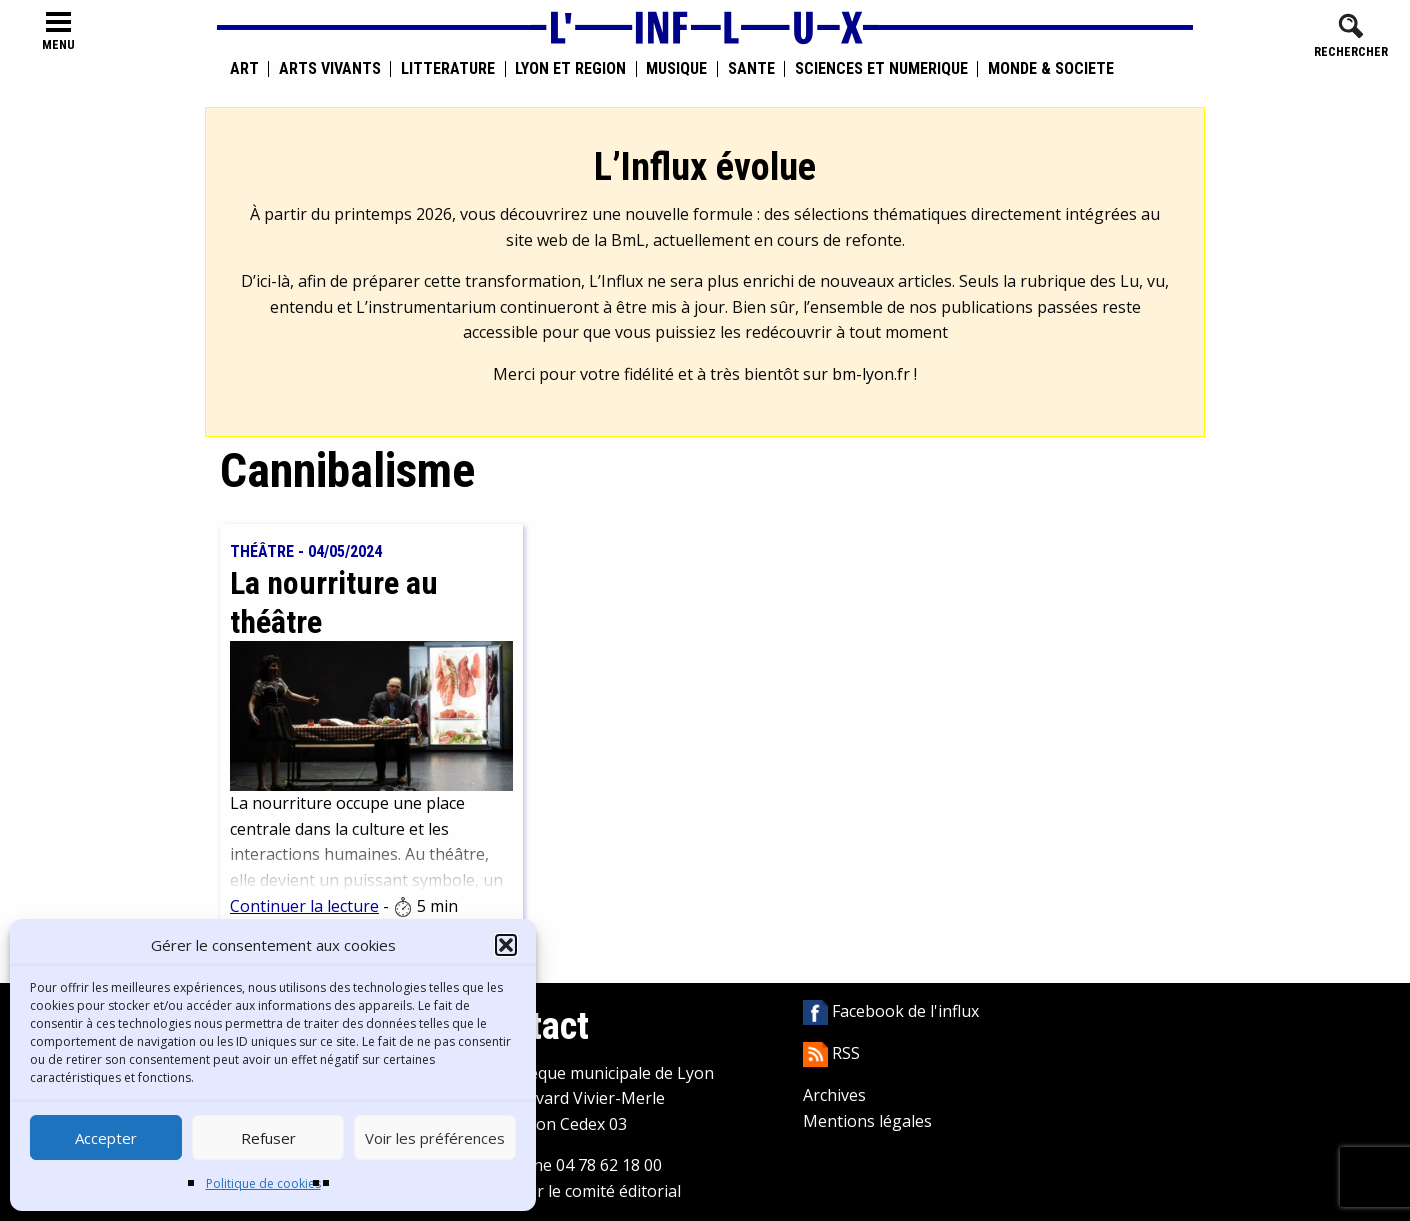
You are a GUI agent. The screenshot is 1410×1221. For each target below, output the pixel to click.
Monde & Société (1051, 69)
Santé (751, 69)
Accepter (106, 1138)
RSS (831, 1053)
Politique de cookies (263, 1183)
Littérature (448, 69)
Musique (676, 69)
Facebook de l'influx (891, 1011)
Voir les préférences (435, 1138)
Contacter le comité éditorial (575, 1191)
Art (244, 69)
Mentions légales (867, 1121)
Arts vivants (330, 69)
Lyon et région (570, 69)
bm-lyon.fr (871, 374)
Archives (834, 1095)
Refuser (268, 1138)
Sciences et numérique (881, 69)
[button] (506, 945)
